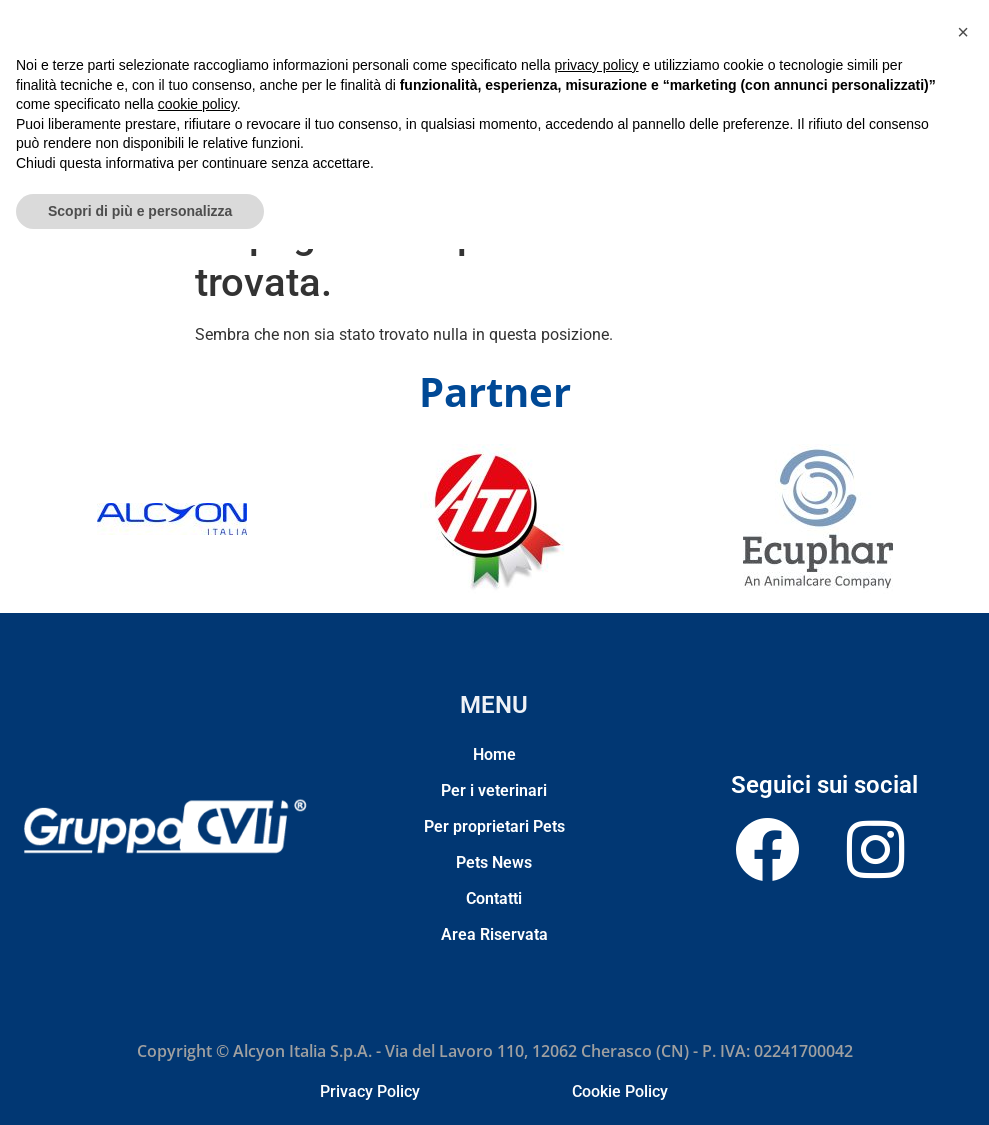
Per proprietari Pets (451, 168)
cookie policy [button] (197, 980)
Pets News (554, 168)
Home (258, 168)
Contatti (621, 168)
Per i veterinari (333, 168)
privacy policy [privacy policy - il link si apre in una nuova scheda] (597, 941)
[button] (963, 908)
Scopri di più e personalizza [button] (140, 1086)
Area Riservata (703, 168)
